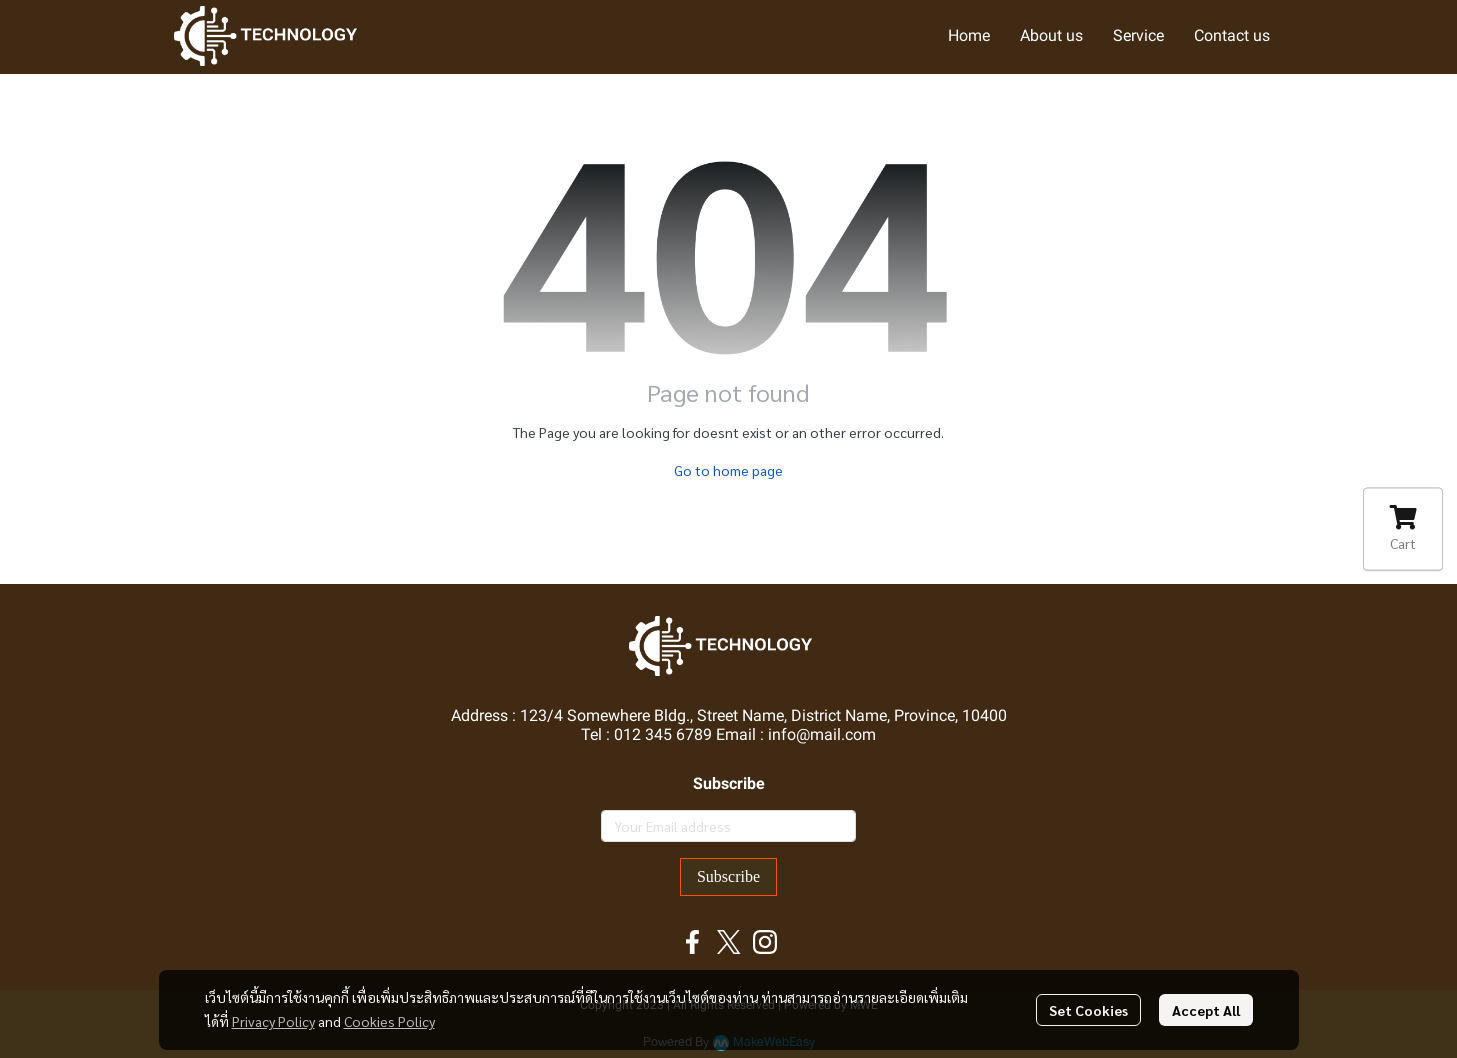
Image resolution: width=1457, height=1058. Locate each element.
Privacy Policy (273, 1021)
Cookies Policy (389, 1021)
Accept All (1206, 1010)
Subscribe (728, 876)
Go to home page (728, 470)
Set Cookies (1088, 1010)
